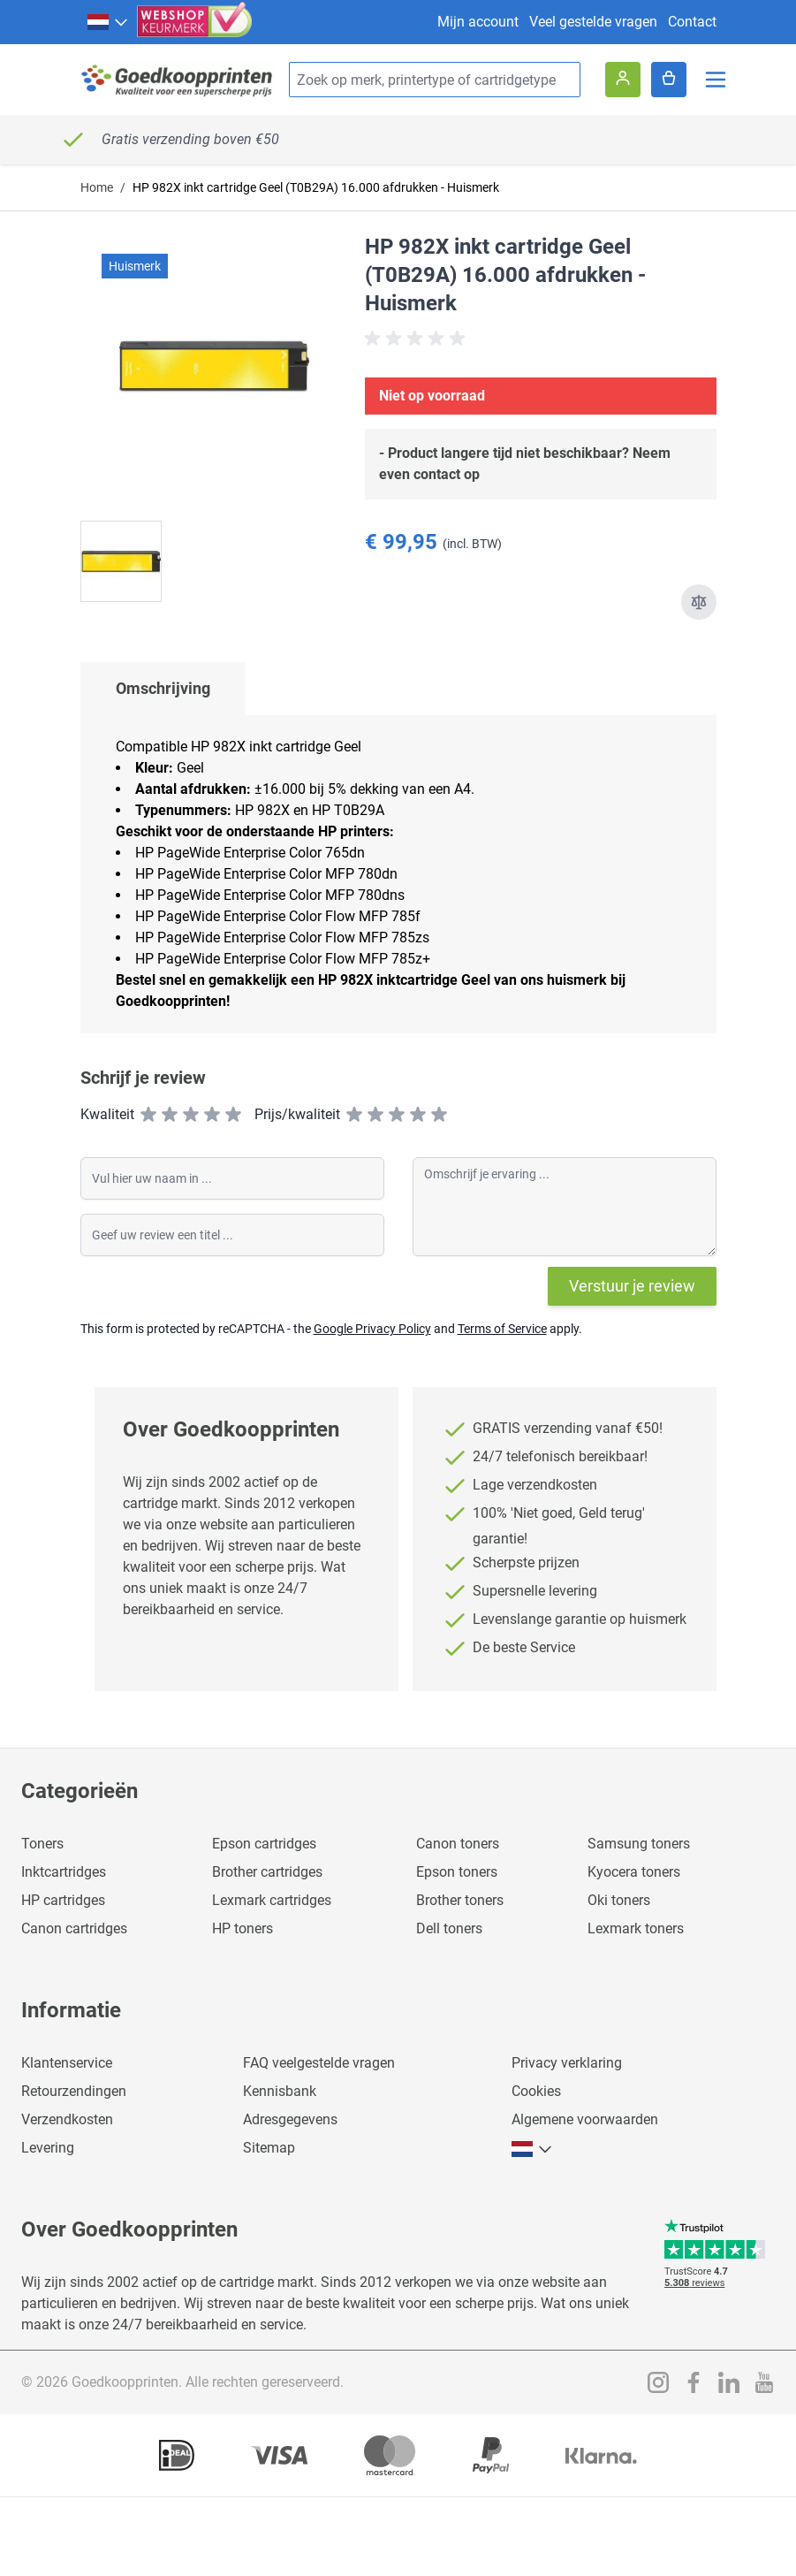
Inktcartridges (63, 1871)
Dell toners (449, 1928)
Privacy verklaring (567, 2062)
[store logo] (177, 80)
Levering (47, 2147)
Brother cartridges (267, 1871)
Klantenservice (66, 2062)
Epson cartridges (264, 1843)
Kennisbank (279, 2091)
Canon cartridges (74, 1928)
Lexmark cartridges (271, 1900)
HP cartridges (63, 1900)
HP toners (242, 1928)
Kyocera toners (634, 1871)
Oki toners (619, 1900)
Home (96, 187)
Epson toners (456, 1871)
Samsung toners (639, 1843)
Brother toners (460, 1900)
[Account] (623, 79)
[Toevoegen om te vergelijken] (698, 602)
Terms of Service (502, 1329)
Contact (692, 21)
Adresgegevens (290, 2119)
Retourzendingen (73, 2091)
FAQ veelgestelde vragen (319, 2062)
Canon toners (457, 1843)
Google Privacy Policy (372, 1329)
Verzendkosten (67, 2119)
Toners (42, 1843)
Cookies (536, 2091)
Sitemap (269, 2147)
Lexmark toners (636, 1928)
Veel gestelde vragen (593, 21)
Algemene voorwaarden (585, 2119)
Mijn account (478, 21)
